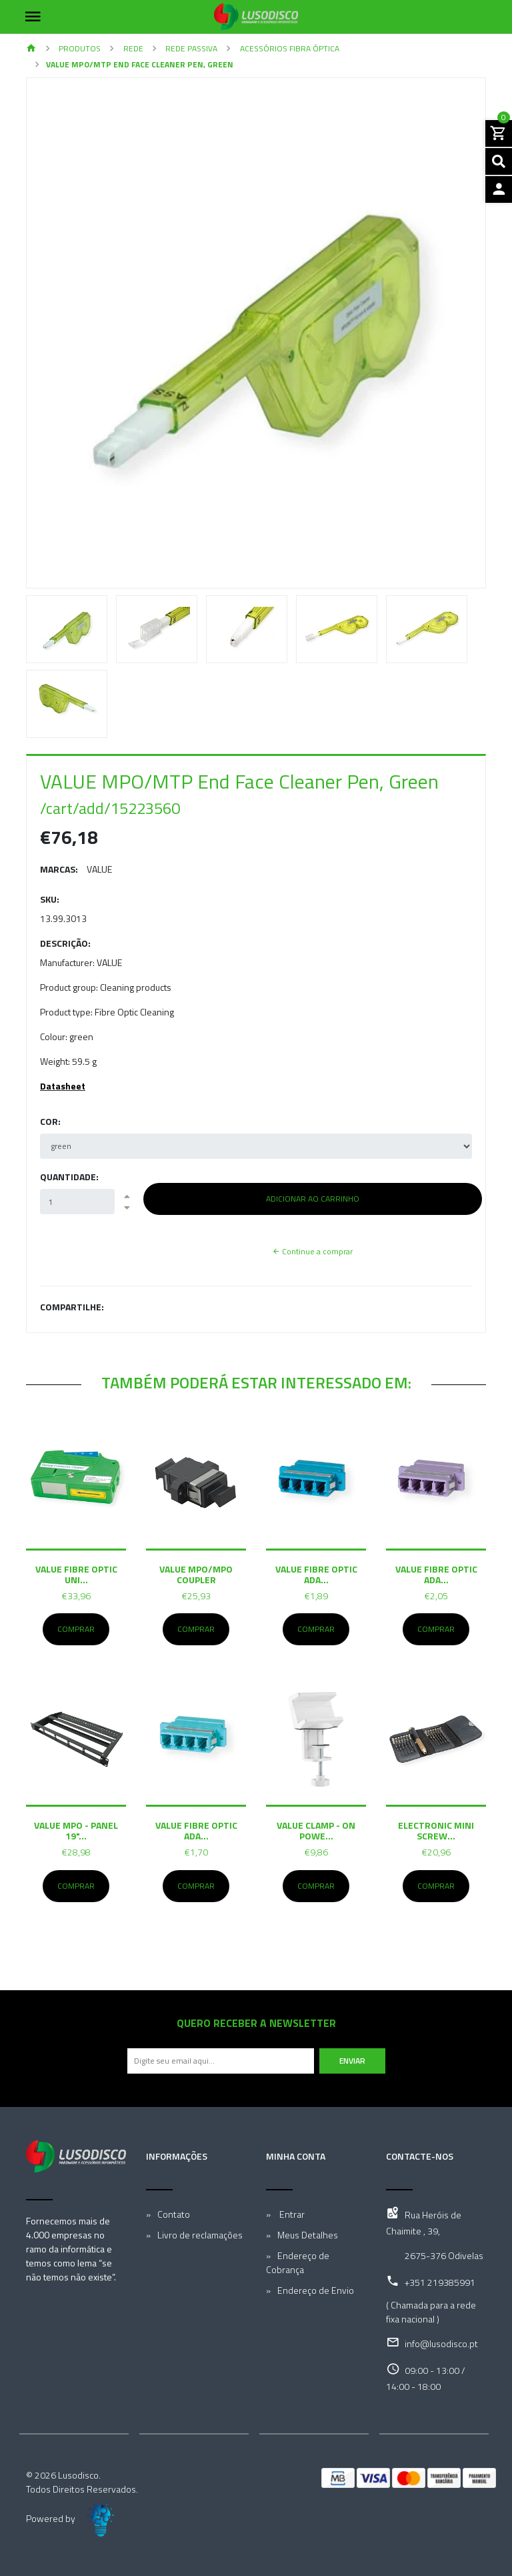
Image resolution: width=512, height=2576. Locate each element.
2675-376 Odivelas (444, 2255)
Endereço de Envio (315, 2290)
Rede (132, 48)
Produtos (79, 48)
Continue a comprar (312, 1251)
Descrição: (65, 943)
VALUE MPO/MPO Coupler (196, 1574)
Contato (173, 2214)
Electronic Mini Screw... (436, 1830)
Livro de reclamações (200, 2235)
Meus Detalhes (307, 2235)
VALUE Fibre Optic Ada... (316, 1574)
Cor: (50, 1121)
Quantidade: (69, 1177)
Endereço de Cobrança (297, 2262)
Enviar (352, 2060)
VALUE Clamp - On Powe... (316, 1830)
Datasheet (62, 1086)
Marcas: (59, 869)
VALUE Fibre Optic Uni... (76, 1574)
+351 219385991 (440, 2282)
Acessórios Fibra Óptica (288, 48)
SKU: (49, 899)
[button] (61, 333)
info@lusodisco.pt (441, 2343)
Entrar (291, 2214)
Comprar (76, 1629)
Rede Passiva (190, 48)
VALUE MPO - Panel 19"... (76, 1830)
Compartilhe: (72, 1307)
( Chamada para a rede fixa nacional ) (431, 2312)
